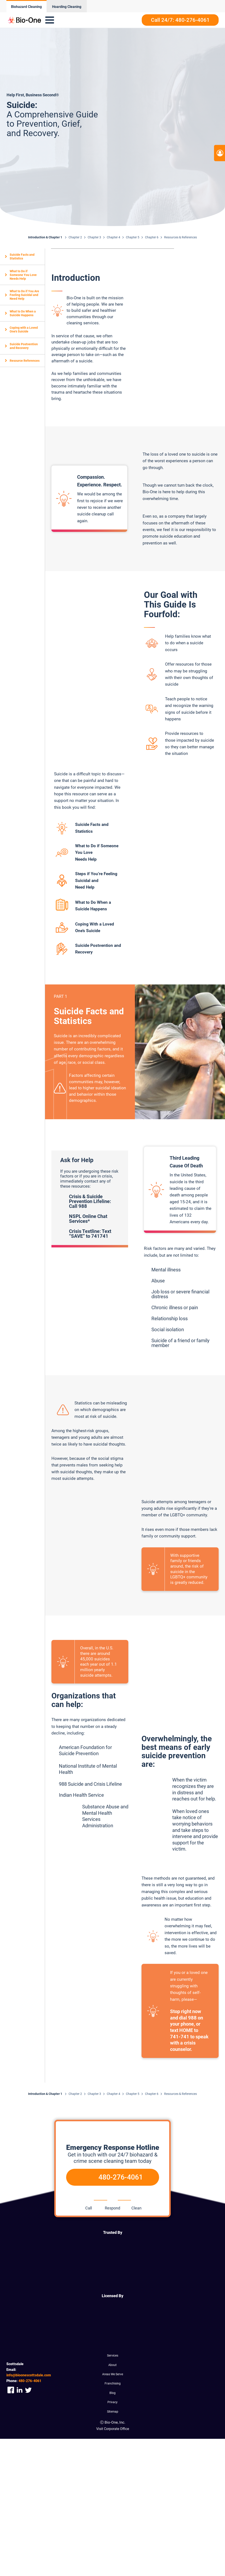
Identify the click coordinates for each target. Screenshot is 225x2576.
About (112, 2451)
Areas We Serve (112, 2461)
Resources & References (180, 237)
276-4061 (29, 2467)
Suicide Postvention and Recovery (24, 346)
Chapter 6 (151, 237)
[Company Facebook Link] (10, 2477)
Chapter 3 (94, 237)
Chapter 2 (75, 237)
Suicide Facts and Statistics (22, 256)
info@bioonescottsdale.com (28, 2462)
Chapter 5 (132, 237)
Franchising (113, 2470)
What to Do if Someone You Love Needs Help (23, 274)
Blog (112, 2479)
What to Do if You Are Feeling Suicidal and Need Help (24, 294)
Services (112, 2442)
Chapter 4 (113, 237)
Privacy (112, 2488)
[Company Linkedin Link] (19, 2477)
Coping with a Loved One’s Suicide (24, 329)
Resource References (25, 360)
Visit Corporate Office (112, 2515)
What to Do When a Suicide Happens (23, 313)
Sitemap (112, 2498)
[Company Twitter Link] (28, 2477)
